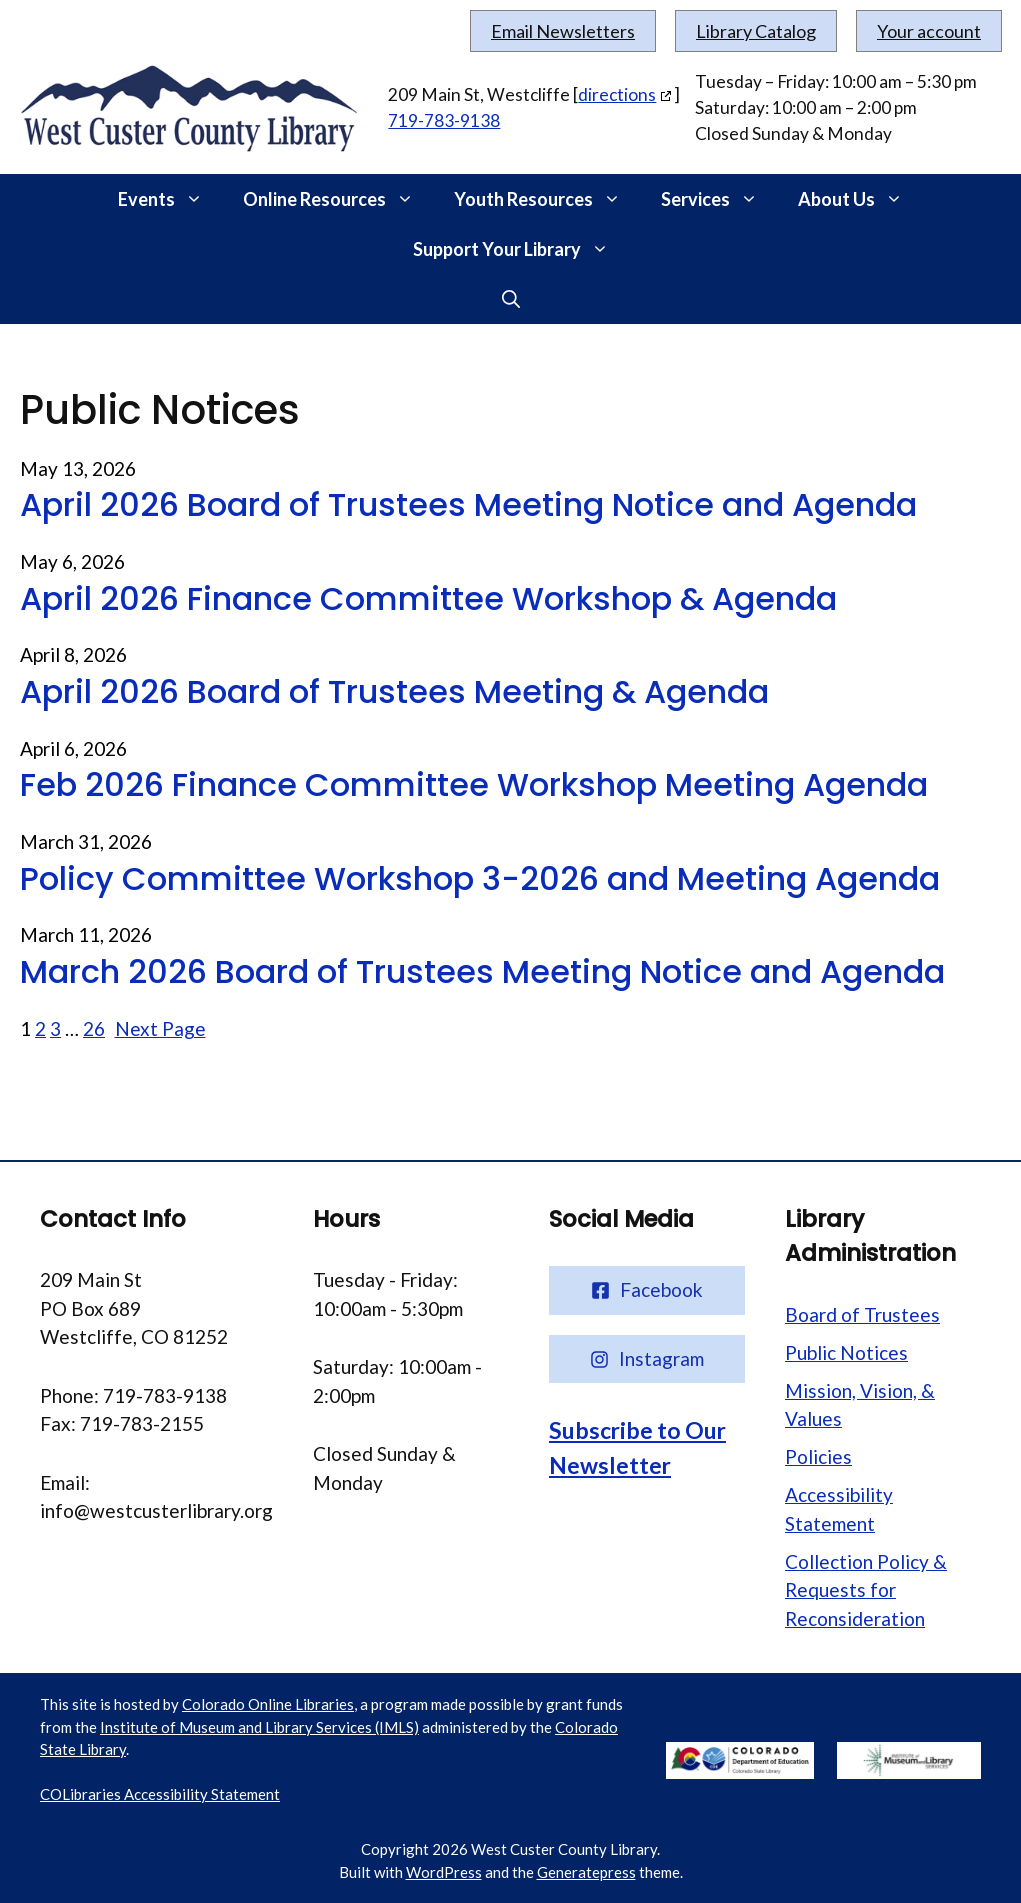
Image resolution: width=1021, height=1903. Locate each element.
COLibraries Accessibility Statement (160, 1794)
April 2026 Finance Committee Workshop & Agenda (428, 599)
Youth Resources (547, 199)
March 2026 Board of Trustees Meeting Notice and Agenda (482, 972)
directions (617, 94)
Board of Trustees (862, 1314)
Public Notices (846, 1352)
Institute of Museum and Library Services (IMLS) (259, 1727)
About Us (860, 199)
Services (719, 199)
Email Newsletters (563, 31)
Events (170, 199)
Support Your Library (521, 249)
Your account (929, 31)
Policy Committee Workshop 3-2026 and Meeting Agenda (480, 879)
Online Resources (338, 199)
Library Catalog (756, 31)
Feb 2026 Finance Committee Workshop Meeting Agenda (474, 785)
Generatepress (586, 1872)
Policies (818, 1456)
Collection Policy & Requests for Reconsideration (866, 1590)
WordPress (444, 1872)
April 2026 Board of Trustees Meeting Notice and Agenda (468, 505)
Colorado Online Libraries (268, 1704)
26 (94, 1028)
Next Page (160, 1028)
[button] (199, 199)
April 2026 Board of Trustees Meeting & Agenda (394, 692)
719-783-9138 (444, 120)
